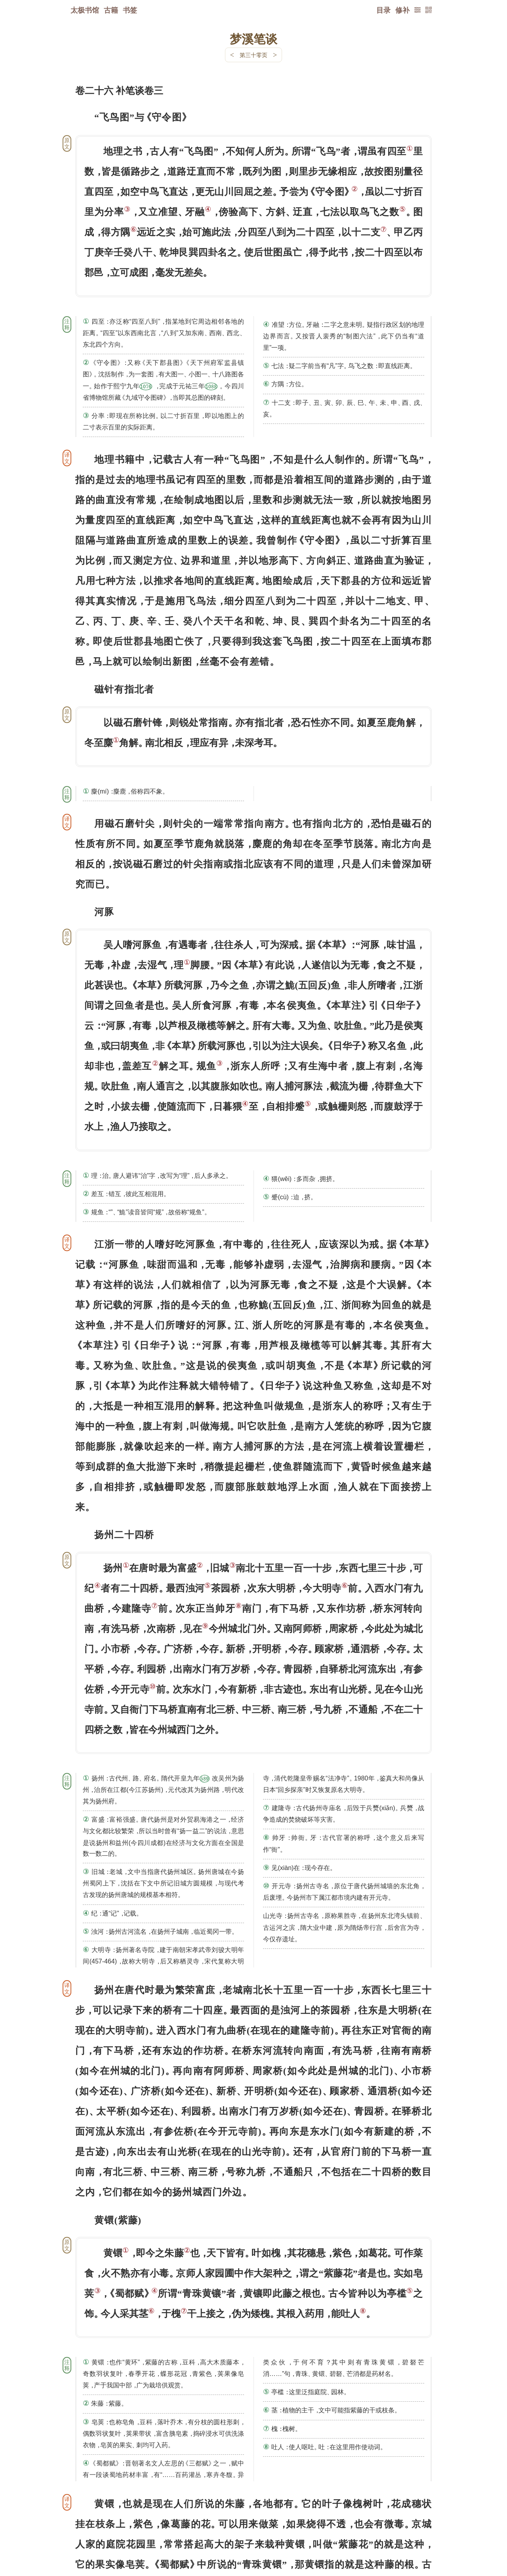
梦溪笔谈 (253, 38)
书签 (130, 10)
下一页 (253, 2528)
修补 (402, 10)
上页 (416, 2529)
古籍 (111, 10)
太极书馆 (85, 10)
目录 (383, 10)
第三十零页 (253, 55)
